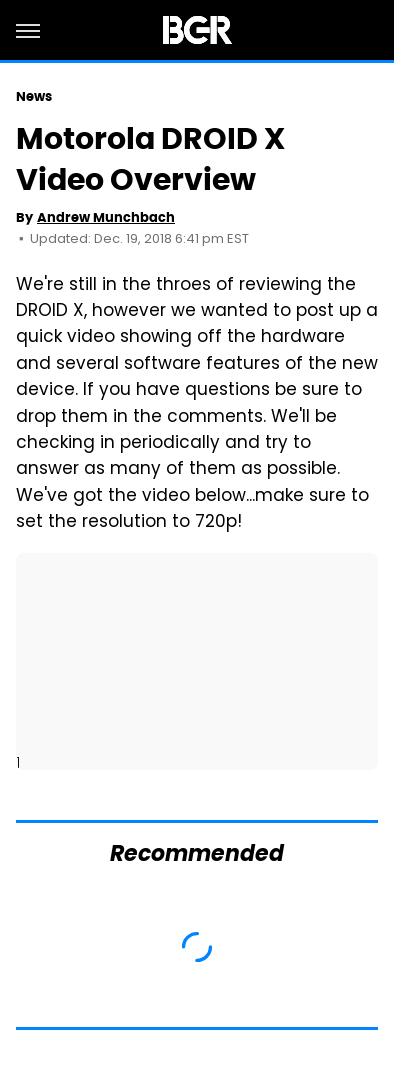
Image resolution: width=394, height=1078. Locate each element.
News (34, 96)
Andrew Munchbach (106, 217)
